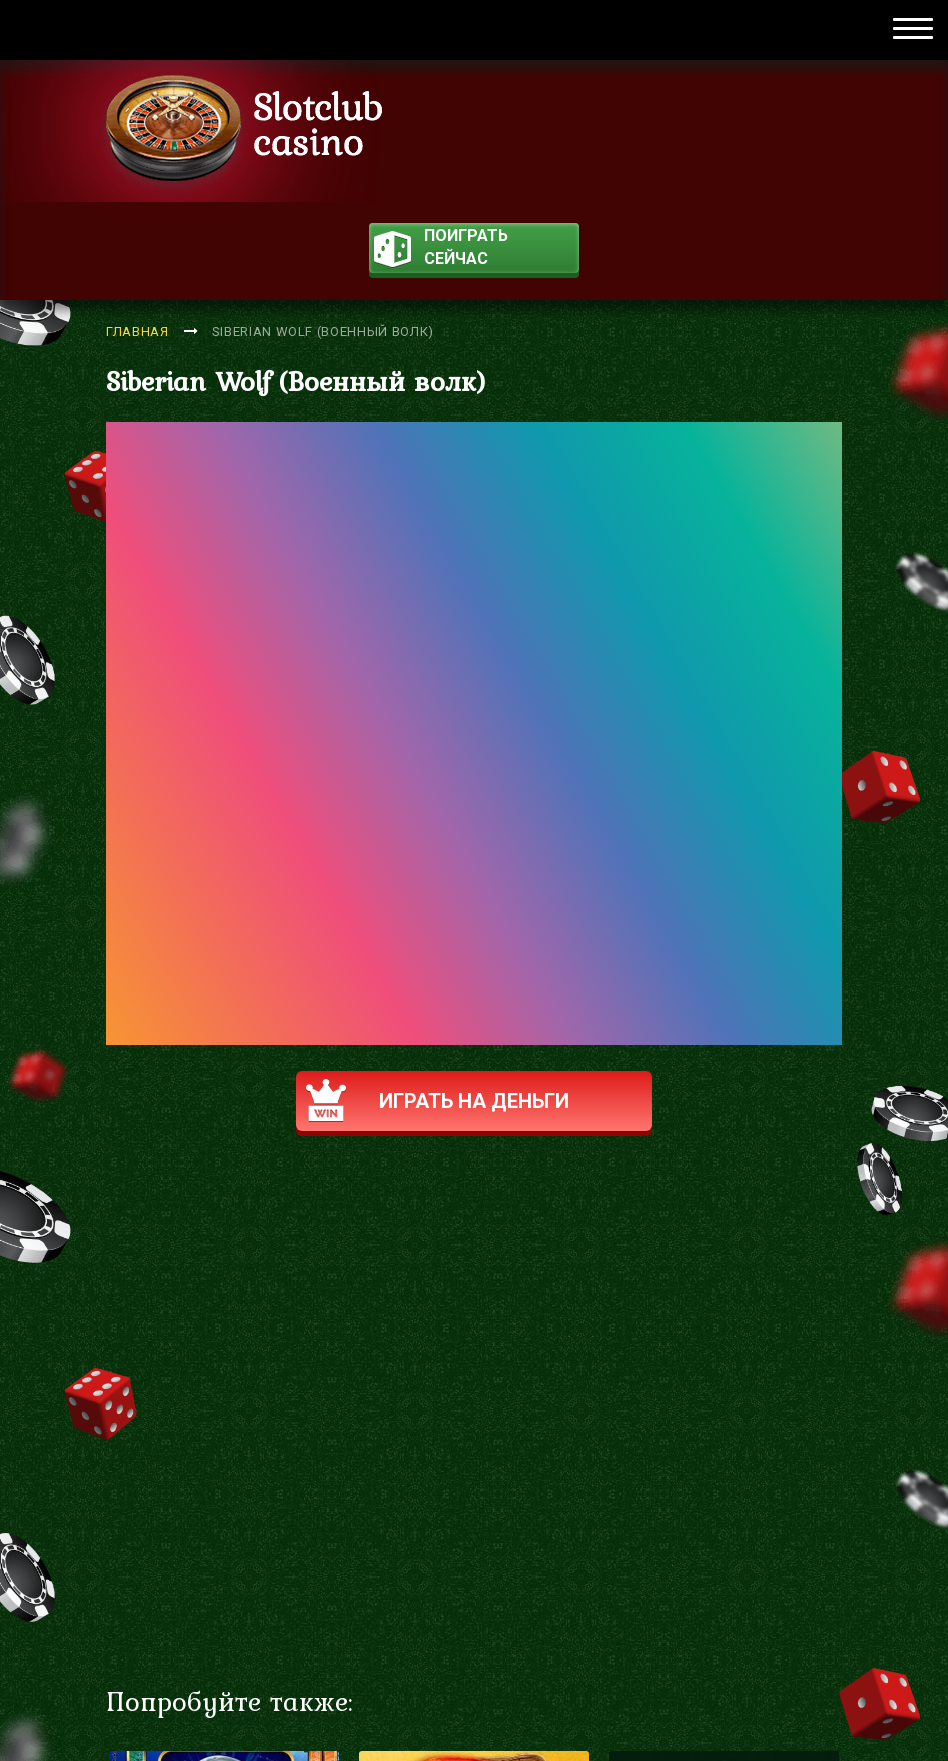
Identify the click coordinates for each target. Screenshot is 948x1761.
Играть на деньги (437, 1100)
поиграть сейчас (441, 249)
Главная (137, 331)
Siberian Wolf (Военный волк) (323, 331)
